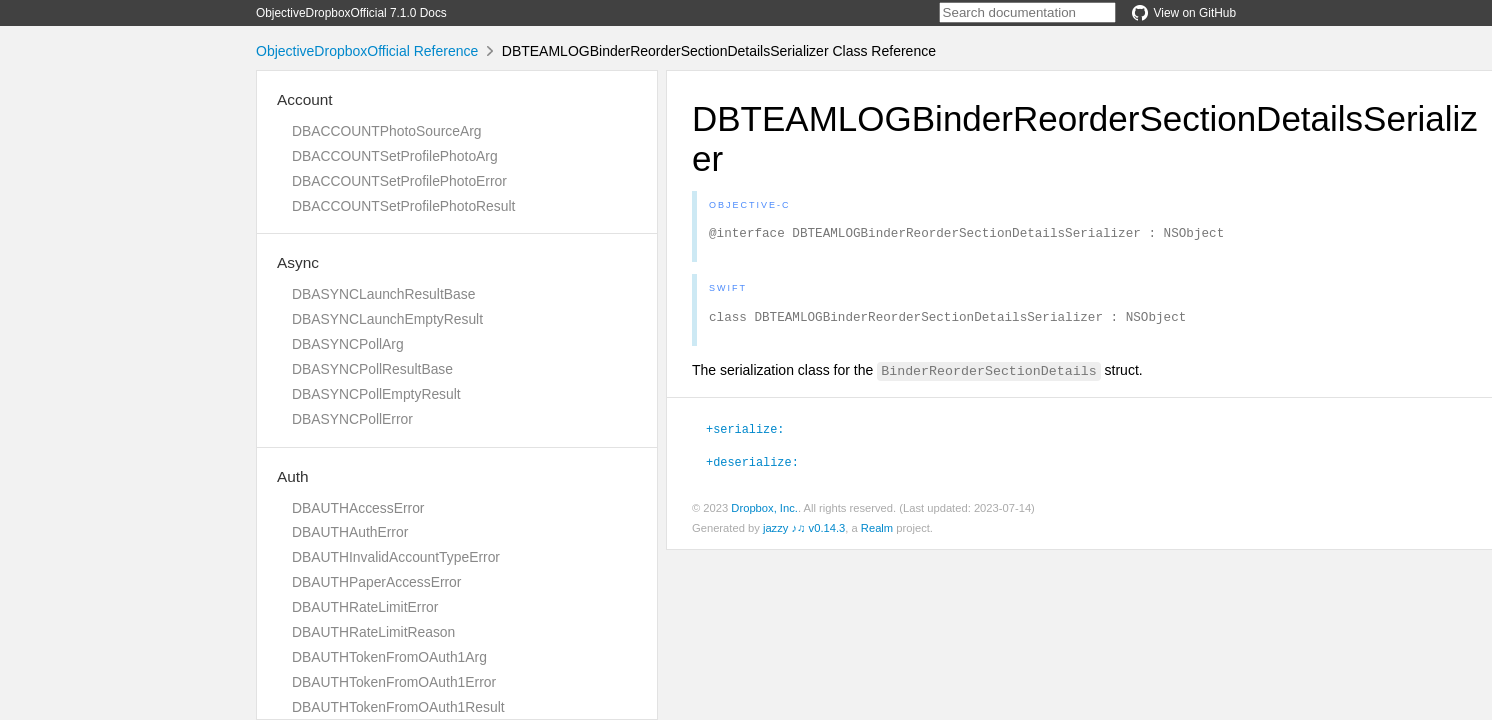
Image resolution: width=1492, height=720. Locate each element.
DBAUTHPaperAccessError (376, 582)
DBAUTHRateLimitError (365, 607)
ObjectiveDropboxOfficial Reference (367, 51)
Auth (293, 476)
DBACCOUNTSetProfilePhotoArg (395, 156)
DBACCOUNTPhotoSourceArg (386, 131)
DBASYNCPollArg (348, 344)
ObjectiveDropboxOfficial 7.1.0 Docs (351, 13)
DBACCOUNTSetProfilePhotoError (399, 181)
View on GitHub (1184, 13)
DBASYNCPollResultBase (372, 369)
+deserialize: (752, 467)
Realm (877, 534)
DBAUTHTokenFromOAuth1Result (398, 707)
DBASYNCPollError (352, 419)
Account (305, 99)
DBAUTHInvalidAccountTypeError (396, 557)
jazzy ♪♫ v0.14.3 (804, 534)
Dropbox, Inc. (764, 514)
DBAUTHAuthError (350, 532)
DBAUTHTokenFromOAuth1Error (394, 682)
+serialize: (745, 434)
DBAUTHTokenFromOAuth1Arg (389, 657)
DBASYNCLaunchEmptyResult (387, 319)
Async (298, 262)
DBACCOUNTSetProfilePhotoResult (403, 206)
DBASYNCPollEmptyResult (376, 394)
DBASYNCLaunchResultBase (383, 294)
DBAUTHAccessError (358, 508)
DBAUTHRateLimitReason (373, 632)
